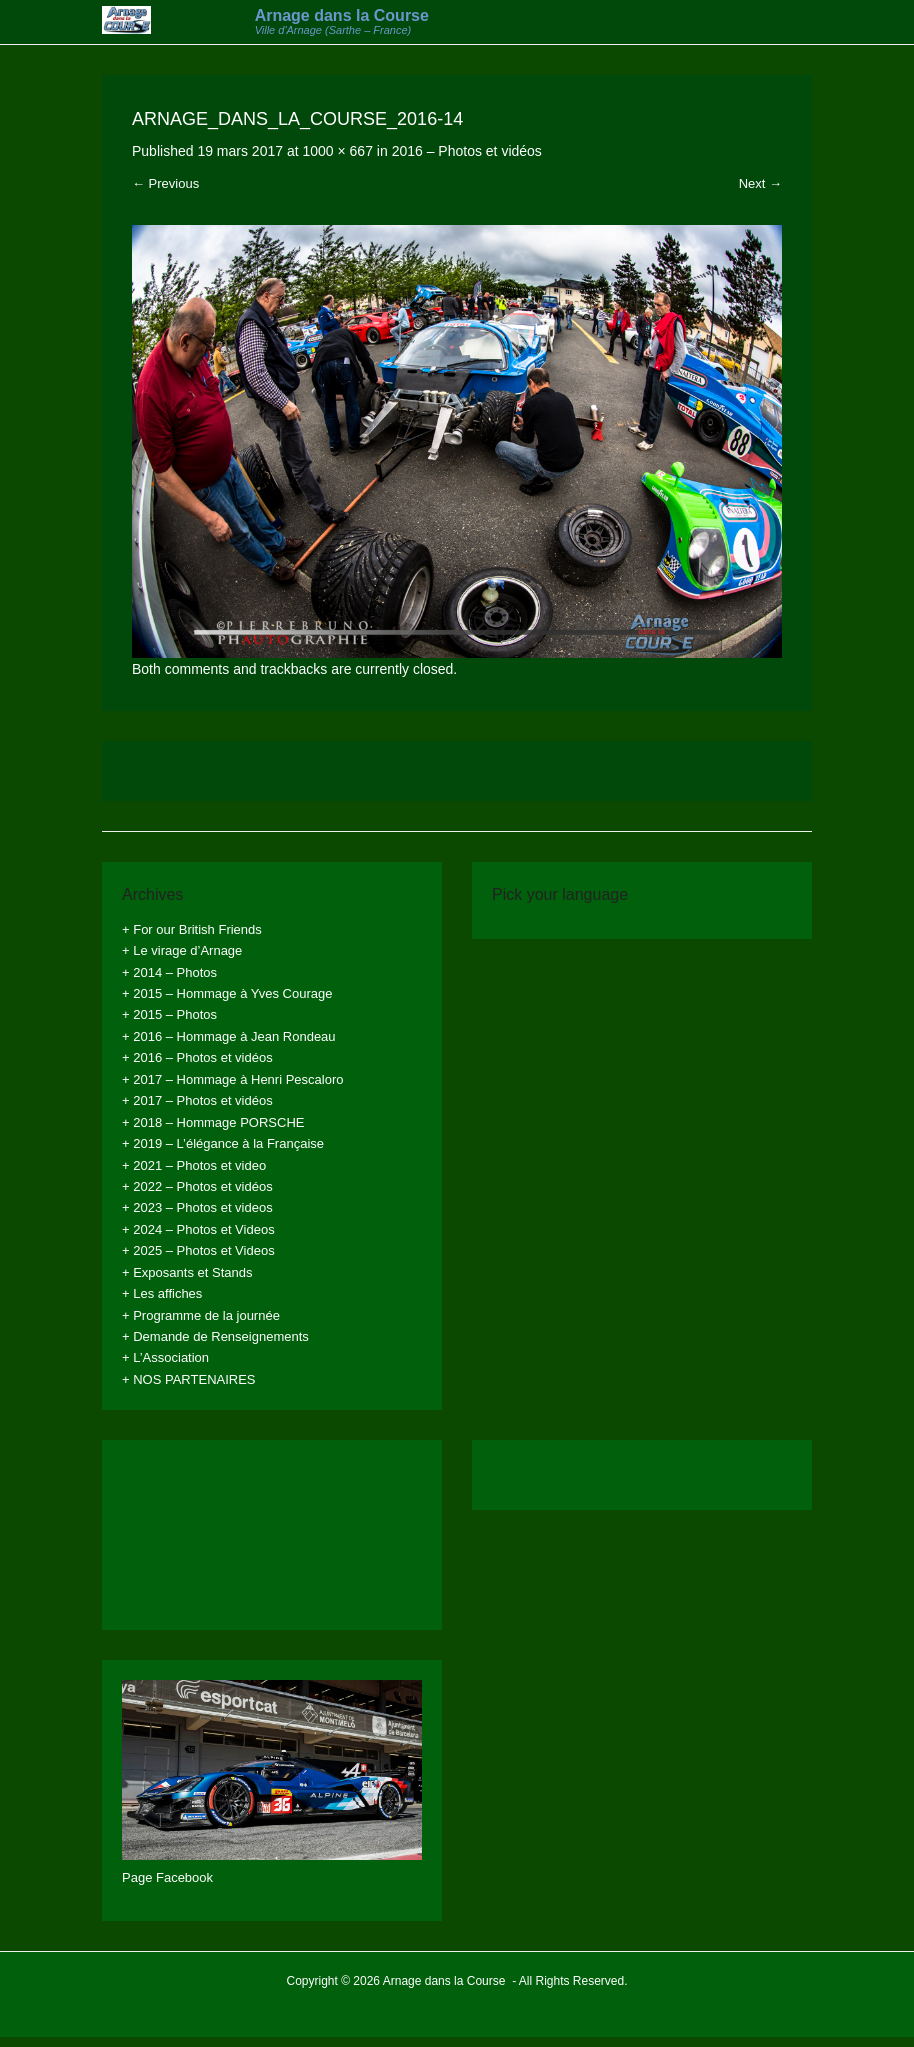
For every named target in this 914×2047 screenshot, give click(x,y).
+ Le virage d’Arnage (182, 950)
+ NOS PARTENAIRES (189, 1379)
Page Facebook (167, 1877)
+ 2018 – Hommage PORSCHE (213, 1122)
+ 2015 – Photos (169, 1014)
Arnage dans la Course (342, 15)
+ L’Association (165, 1357)
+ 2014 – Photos (169, 972)
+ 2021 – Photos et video (194, 1165)
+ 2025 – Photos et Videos (198, 1250)
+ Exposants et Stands (187, 1272)
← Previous (165, 183)
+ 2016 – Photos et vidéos (197, 1057)
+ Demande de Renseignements (215, 1336)
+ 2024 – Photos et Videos (198, 1229)
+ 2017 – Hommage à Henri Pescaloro (232, 1079)
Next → (760, 183)
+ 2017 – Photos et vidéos (197, 1100)
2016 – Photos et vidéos (467, 151)
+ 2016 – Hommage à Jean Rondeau (229, 1036)
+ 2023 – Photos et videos (197, 1207)
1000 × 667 (337, 151)
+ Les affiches (162, 1293)
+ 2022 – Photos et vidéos (197, 1186)
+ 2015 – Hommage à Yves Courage (227, 993)
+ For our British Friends (192, 929)
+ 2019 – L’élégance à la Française (223, 1143)
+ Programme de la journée (201, 1315)
